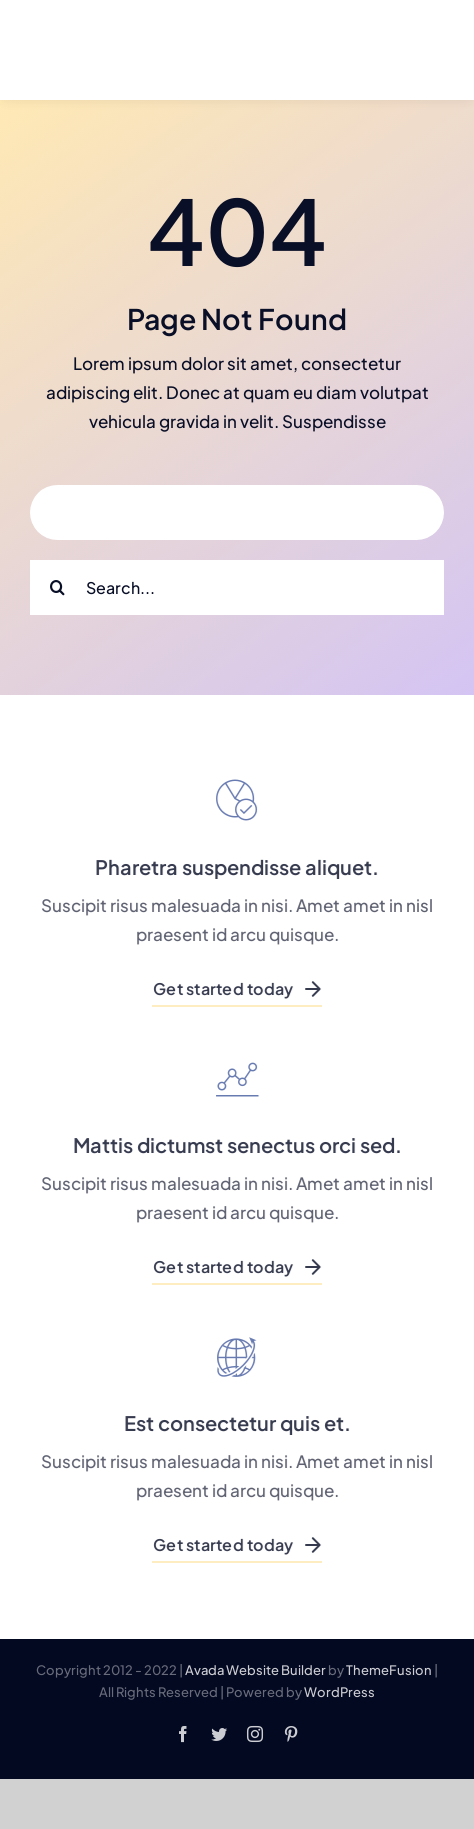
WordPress (339, 1692)
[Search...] (237, 587)
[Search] (57, 587)
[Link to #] (401, 51)
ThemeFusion (389, 1670)
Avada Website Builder (255, 1670)
